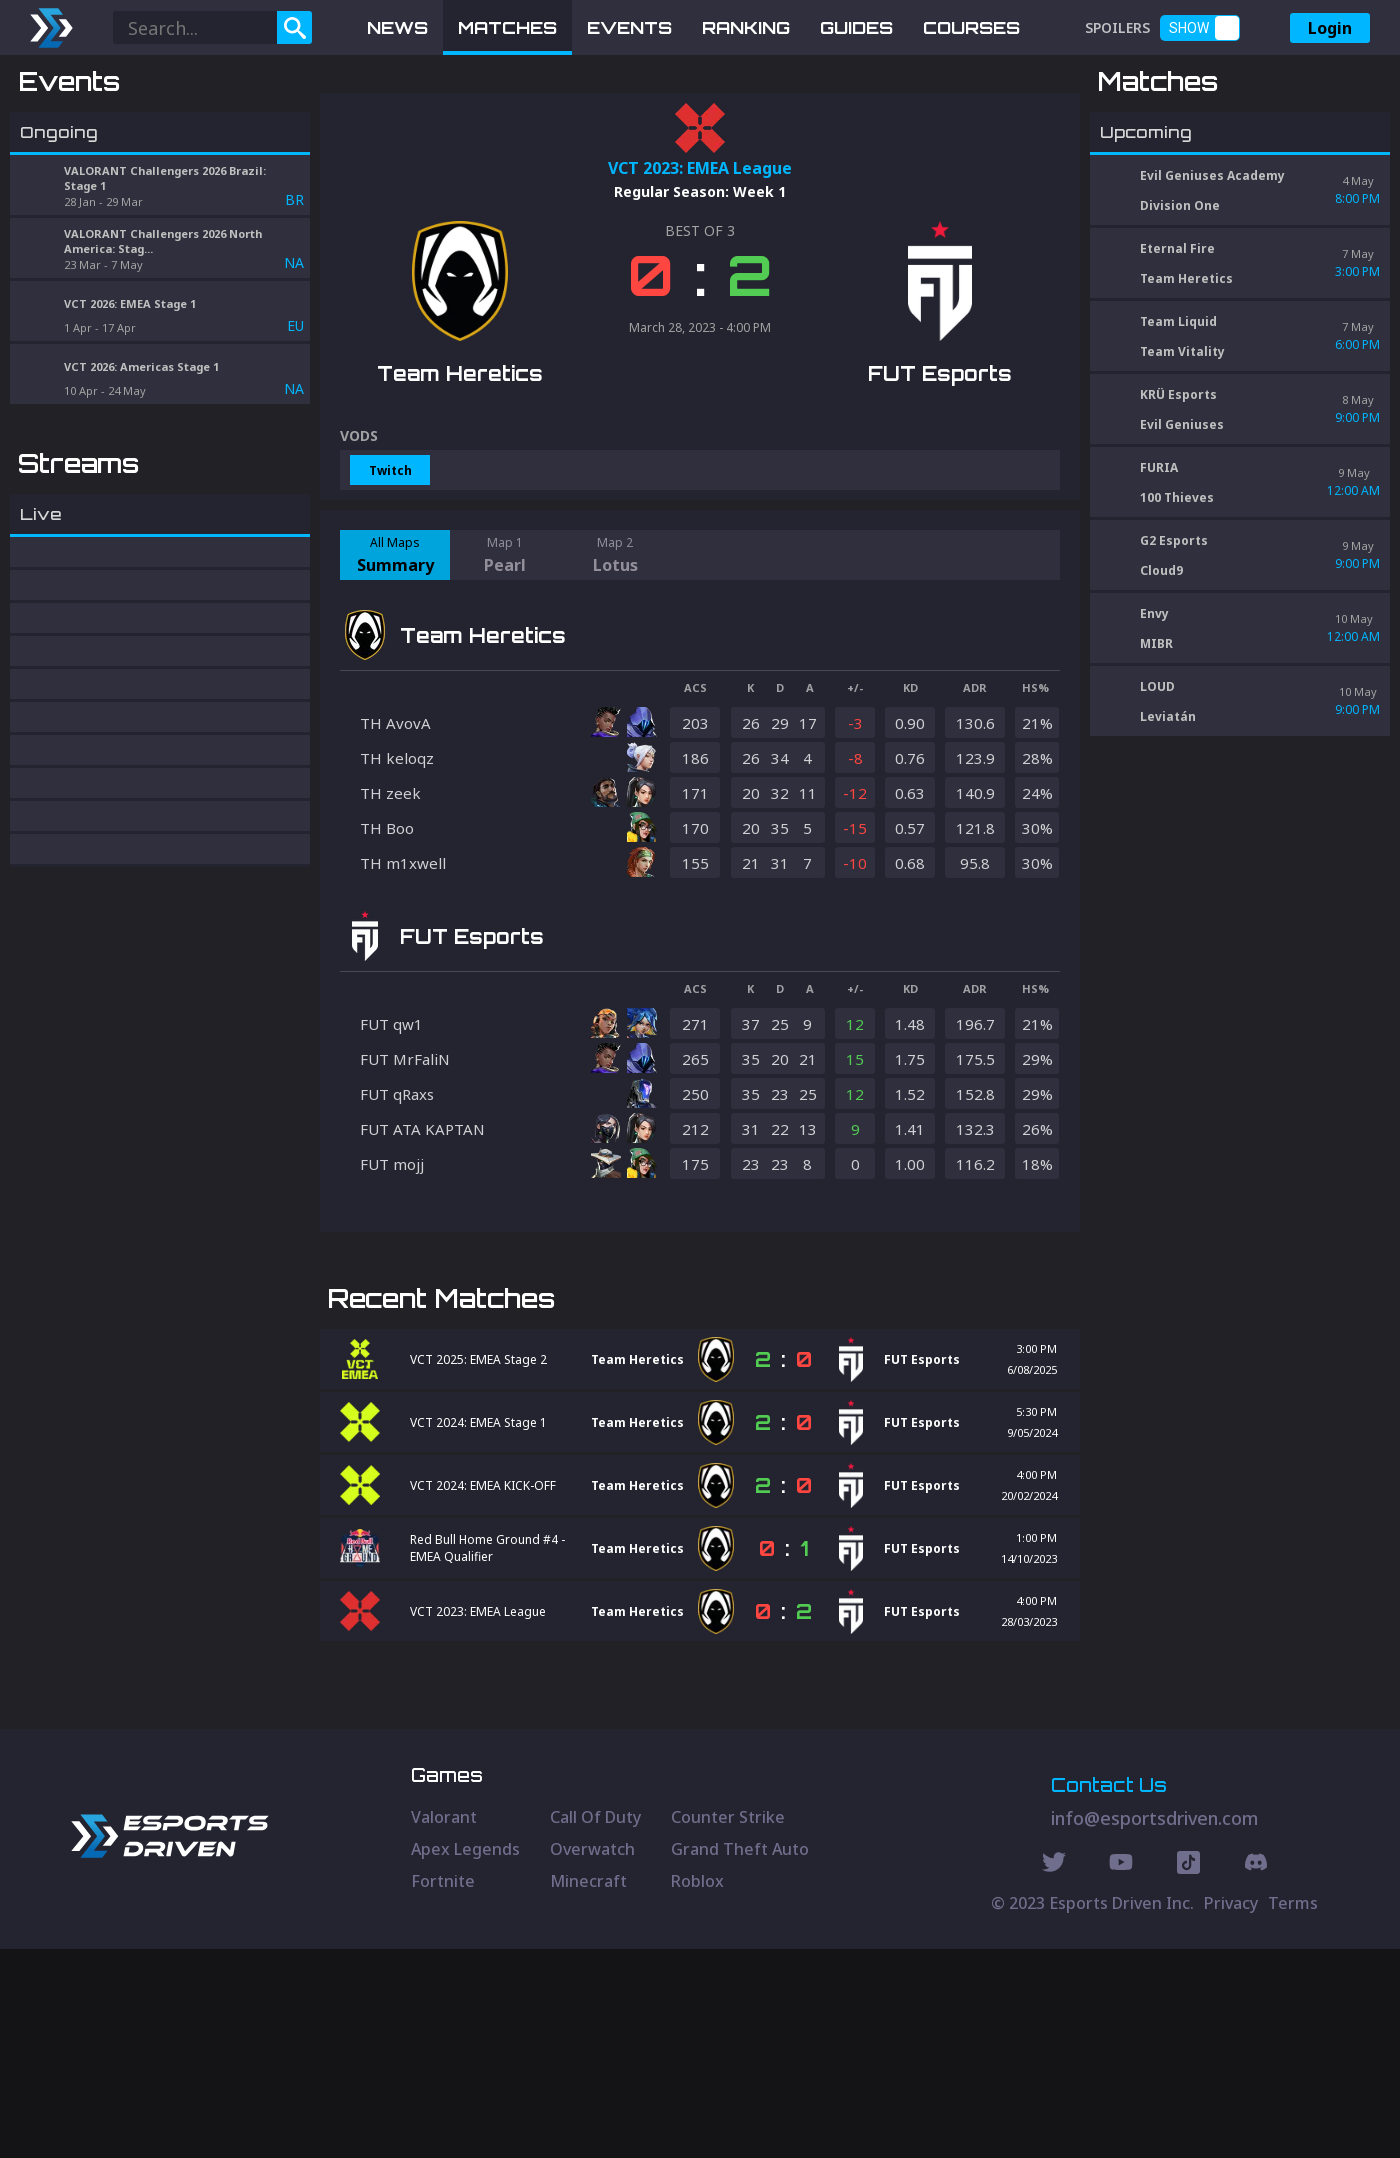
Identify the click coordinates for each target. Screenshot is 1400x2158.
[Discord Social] (1188, 2074)
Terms (1293, 2112)
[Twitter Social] (1054, 2074)
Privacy (1231, 2112)
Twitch (390, 574)
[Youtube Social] (1121, 2074)
